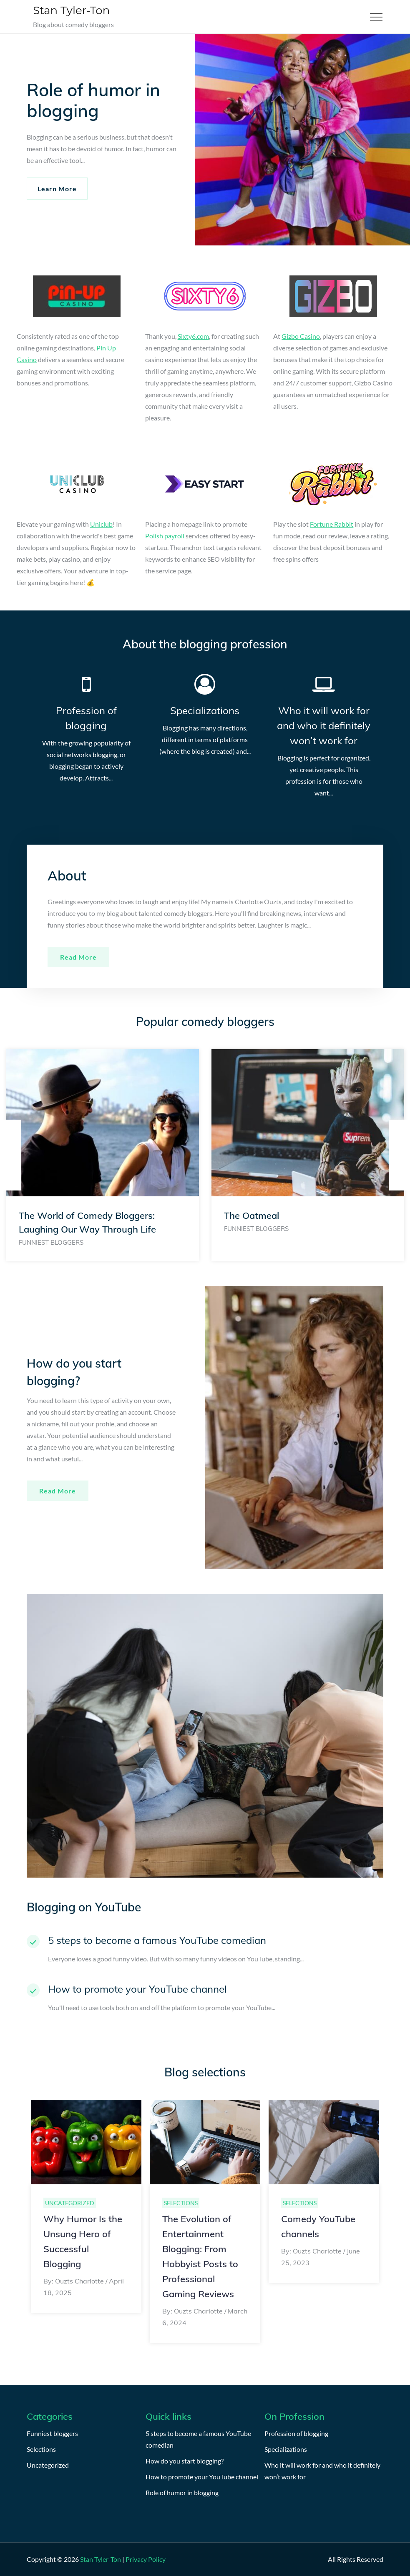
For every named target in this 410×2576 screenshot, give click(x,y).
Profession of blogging (296, 2433)
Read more (78, 957)
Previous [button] (10, 1155)
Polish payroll (164, 536)
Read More (57, 1491)
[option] (102, 1155)
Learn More (57, 189)
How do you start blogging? (185, 2461)
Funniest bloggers (51, 1242)
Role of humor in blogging (182, 2492)
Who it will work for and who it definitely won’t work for (323, 725)
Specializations (204, 710)
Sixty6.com (193, 336)
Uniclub (101, 524)
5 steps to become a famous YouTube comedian (157, 1940)
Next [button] (399, 1155)
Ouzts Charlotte (79, 2281)
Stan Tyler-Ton (71, 10)
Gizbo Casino (301, 336)
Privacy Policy (146, 2559)
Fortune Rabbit (331, 524)
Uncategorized (69, 2202)
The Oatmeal (251, 1215)
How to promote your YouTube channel (137, 1989)
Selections (181, 2202)
